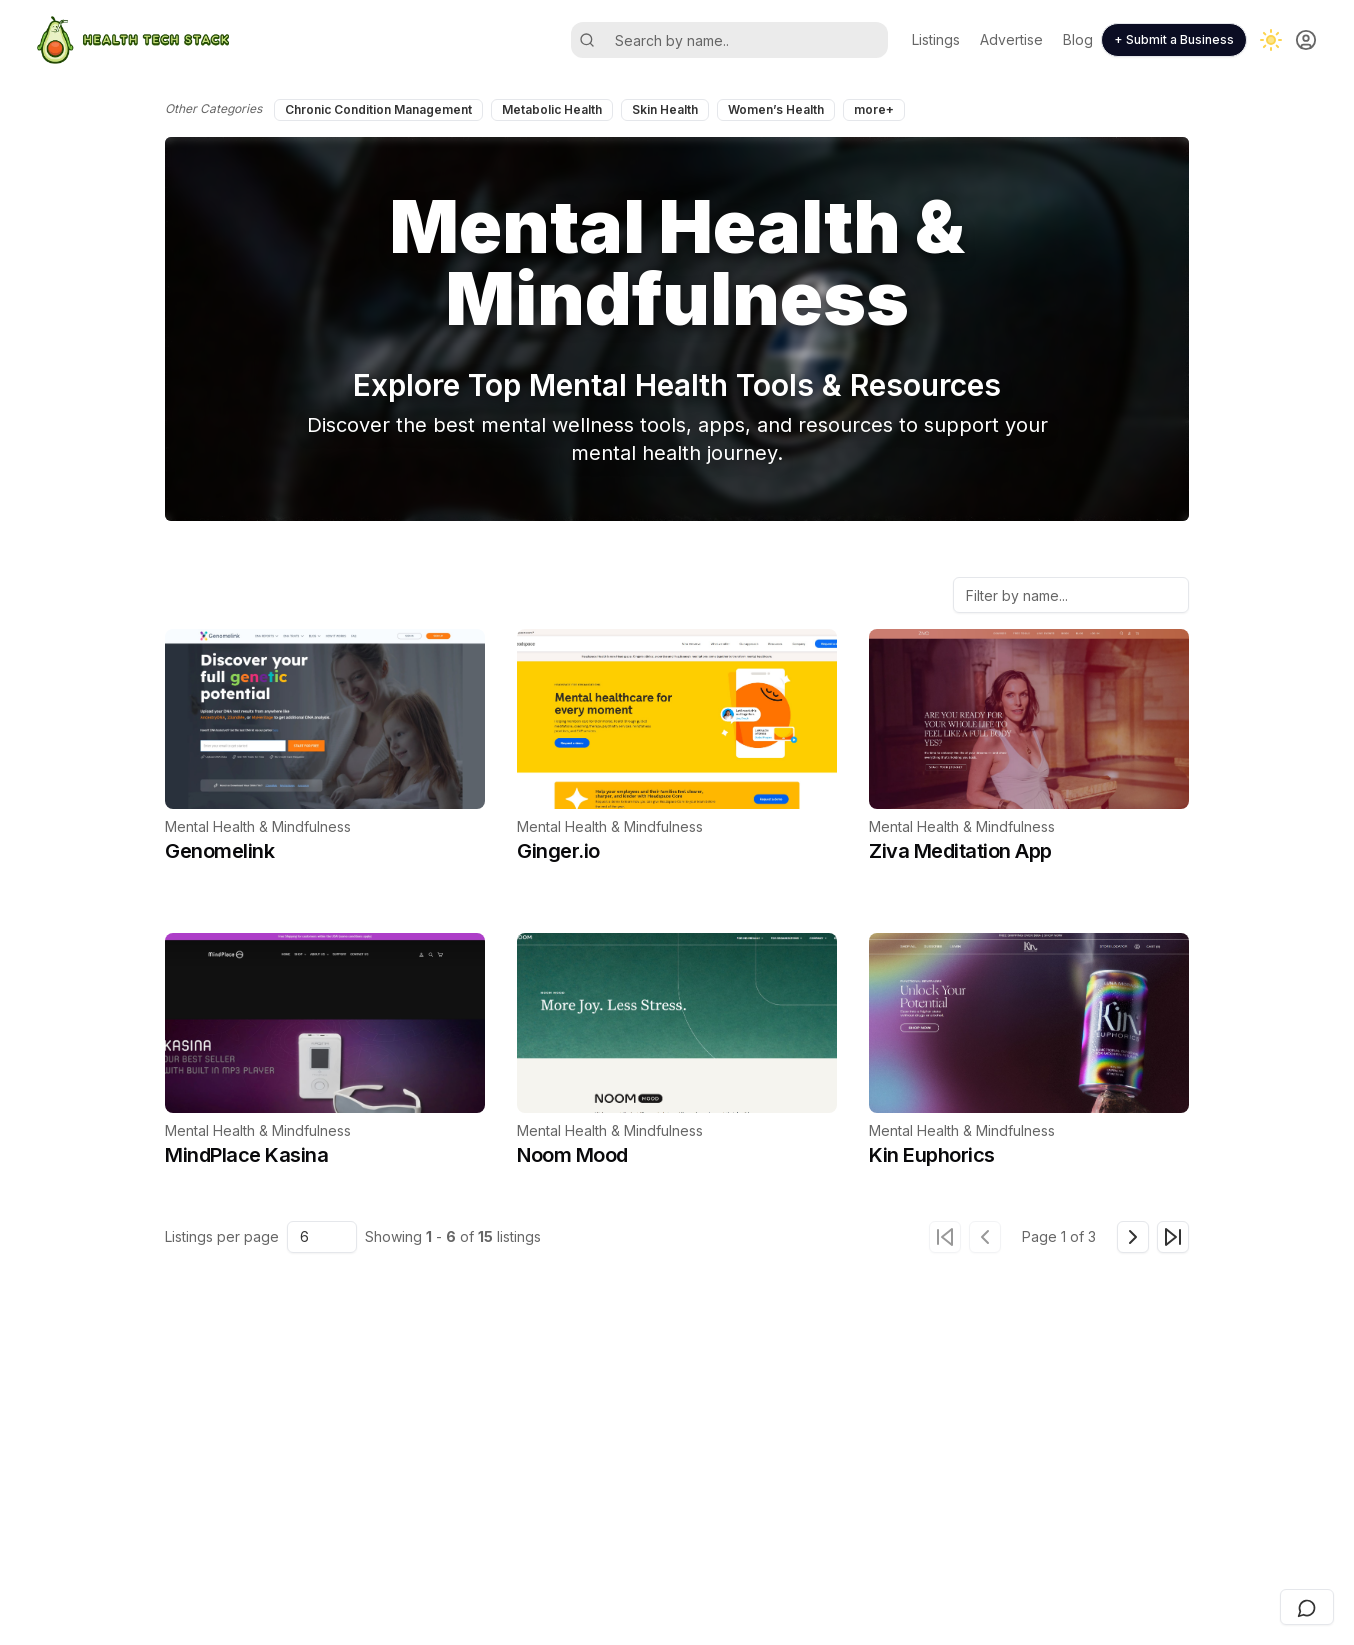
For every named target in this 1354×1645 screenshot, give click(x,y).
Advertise (1011, 39)
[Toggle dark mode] (1271, 40)
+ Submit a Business (1174, 39)
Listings (936, 39)
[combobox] (322, 1237)
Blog (1078, 39)
